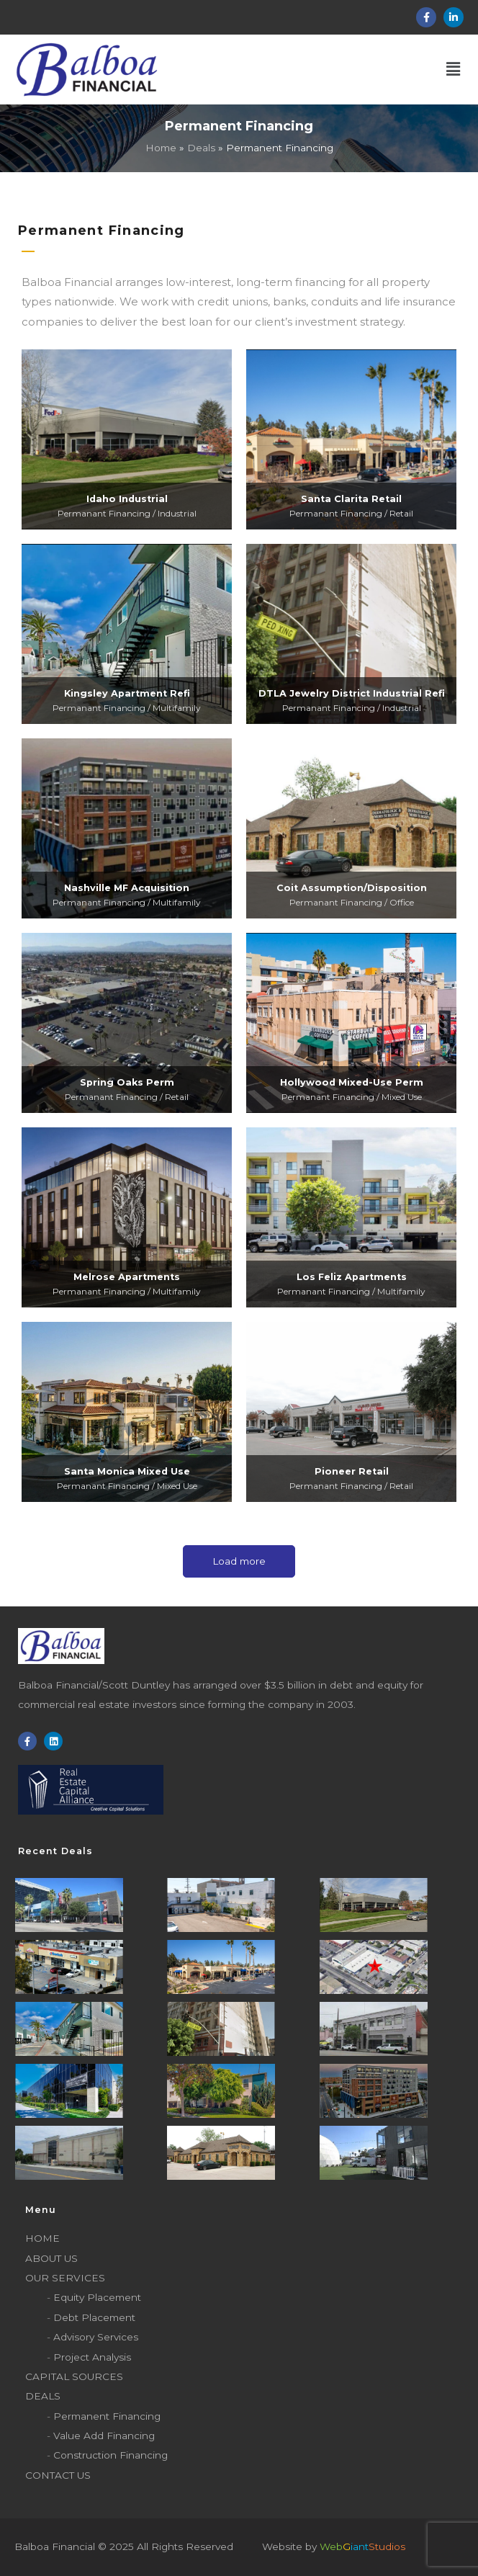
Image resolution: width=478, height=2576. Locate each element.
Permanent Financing (107, 2416)
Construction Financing (110, 2455)
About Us (51, 2258)
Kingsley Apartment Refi (127, 693)
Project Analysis (92, 2357)
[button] (318, 69)
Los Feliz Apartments (352, 1276)
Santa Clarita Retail (351, 498)
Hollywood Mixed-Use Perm (351, 1082)
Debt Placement (94, 2317)
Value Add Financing (104, 2435)
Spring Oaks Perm (127, 1082)
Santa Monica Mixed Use (127, 1471)
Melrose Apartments (126, 1276)
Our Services (65, 2278)
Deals (42, 2396)
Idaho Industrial (127, 498)
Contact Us (58, 2475)
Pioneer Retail (352, 1471)
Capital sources (74, 2376)
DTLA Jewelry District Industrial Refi (351, 693)
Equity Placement (97, 2297)
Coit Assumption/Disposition (351, 887)
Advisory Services (95, 2337)
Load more (239, 1561)
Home (42, 2238)
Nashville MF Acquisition (126, 887)
